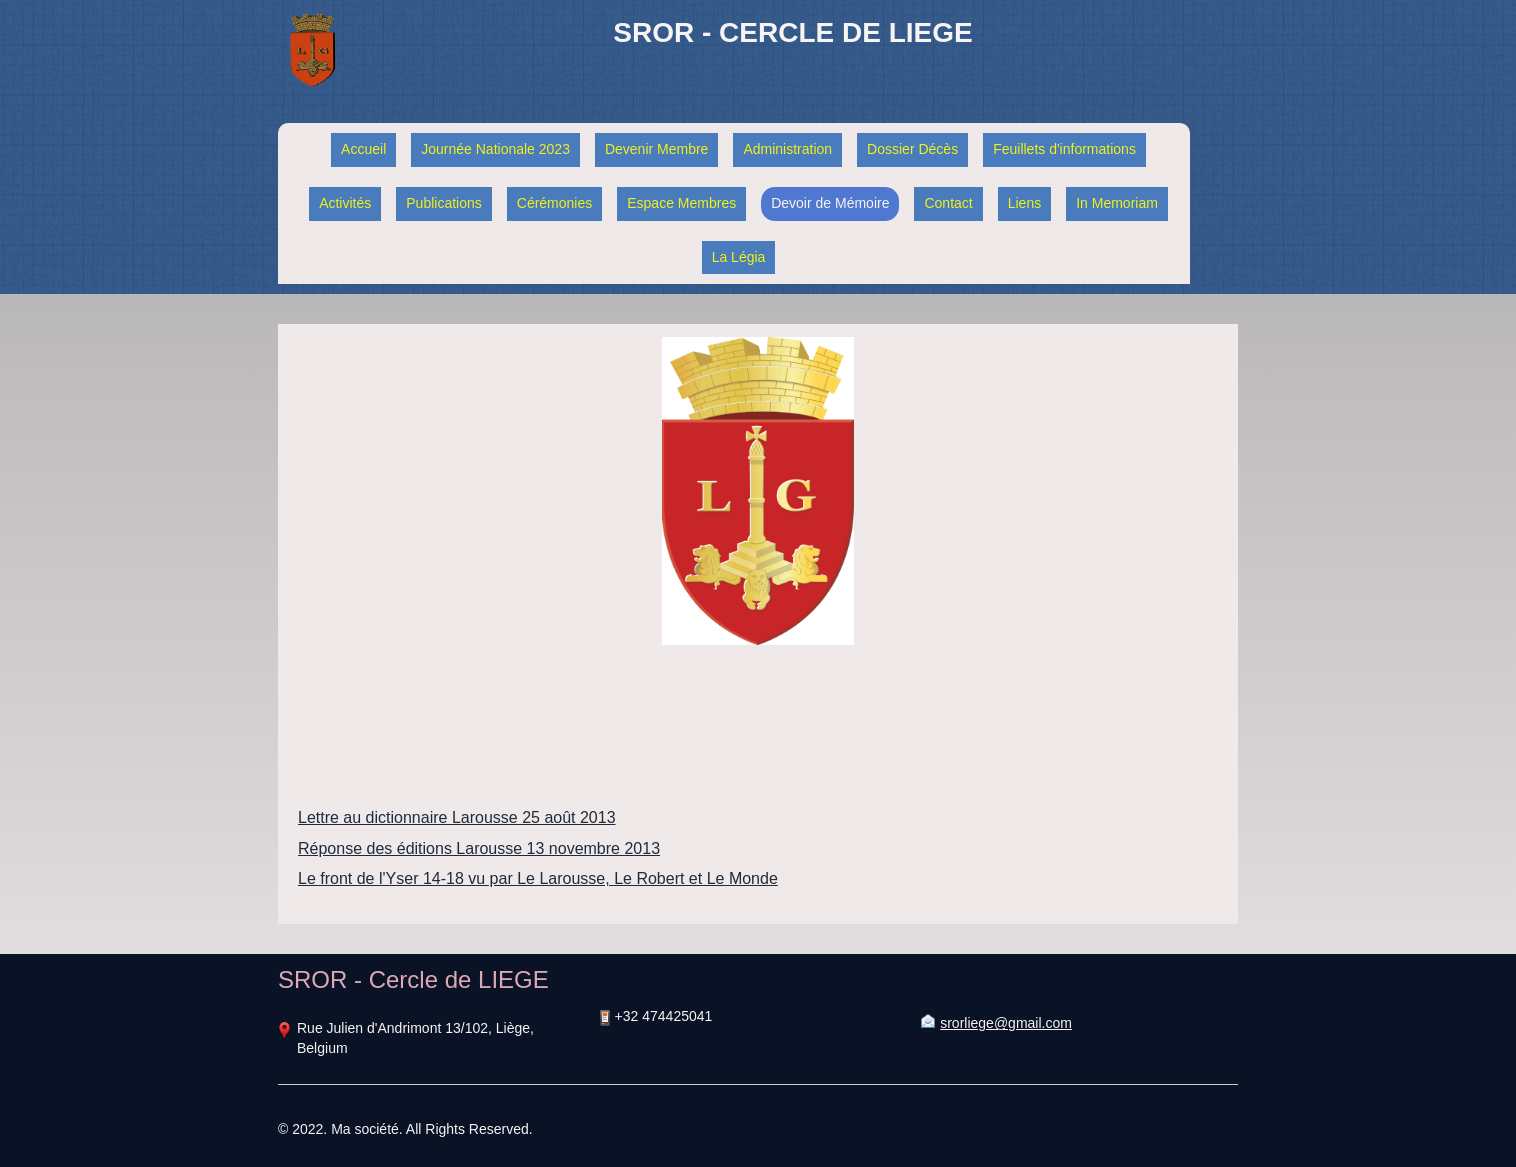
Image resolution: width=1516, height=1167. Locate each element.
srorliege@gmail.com (1006, 1023)
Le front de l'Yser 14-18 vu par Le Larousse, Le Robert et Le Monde (538, 878)
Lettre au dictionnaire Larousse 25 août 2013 (457, 817)
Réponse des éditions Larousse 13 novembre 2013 (479, 848)
